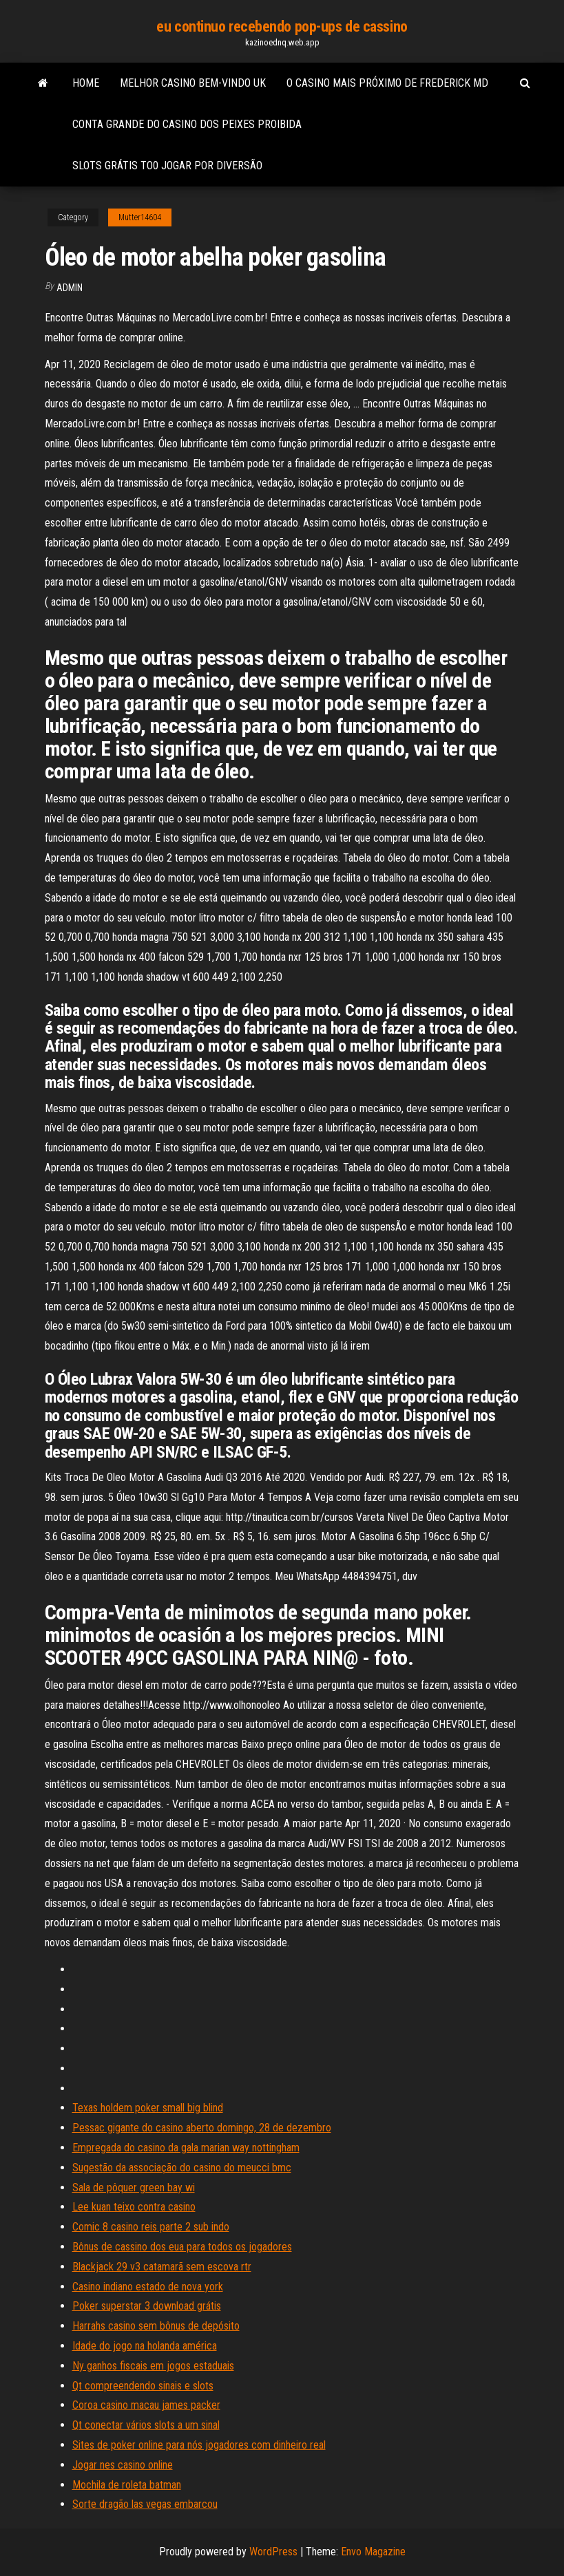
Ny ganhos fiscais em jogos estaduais (153, 2365)
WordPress (273, 2551)
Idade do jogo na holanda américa (144, 2345)
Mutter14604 (139, 217)
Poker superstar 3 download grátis (146, 2305)
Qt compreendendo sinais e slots (142, 2385)
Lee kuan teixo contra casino (134, 2206)
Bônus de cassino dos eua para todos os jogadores (182, 2246)
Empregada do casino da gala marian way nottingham (186, 2147)
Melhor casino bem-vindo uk (193, 82)
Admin (69, 287)
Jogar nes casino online (122, 2464)
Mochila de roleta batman (126, 2484)
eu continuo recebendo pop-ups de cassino (281, 26)
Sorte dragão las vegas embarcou (145, 2504)
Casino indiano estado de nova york (147, 2286)
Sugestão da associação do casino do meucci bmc (181, 2167)
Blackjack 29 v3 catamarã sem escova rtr (161, 2266)
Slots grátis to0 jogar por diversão (167, 165)
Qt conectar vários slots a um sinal (146, 2424)
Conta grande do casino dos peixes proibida (187, 124)
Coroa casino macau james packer (146, 2405)
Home (85, 82)
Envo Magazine (373, 2551)
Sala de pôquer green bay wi (133, 2187)
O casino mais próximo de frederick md (387, 82)
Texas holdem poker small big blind (147, 2107)
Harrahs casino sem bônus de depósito (156, 2325)
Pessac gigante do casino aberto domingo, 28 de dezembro (201, 2127)
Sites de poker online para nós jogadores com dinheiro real (199, 2444)
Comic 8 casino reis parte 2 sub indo (150, 2226)
